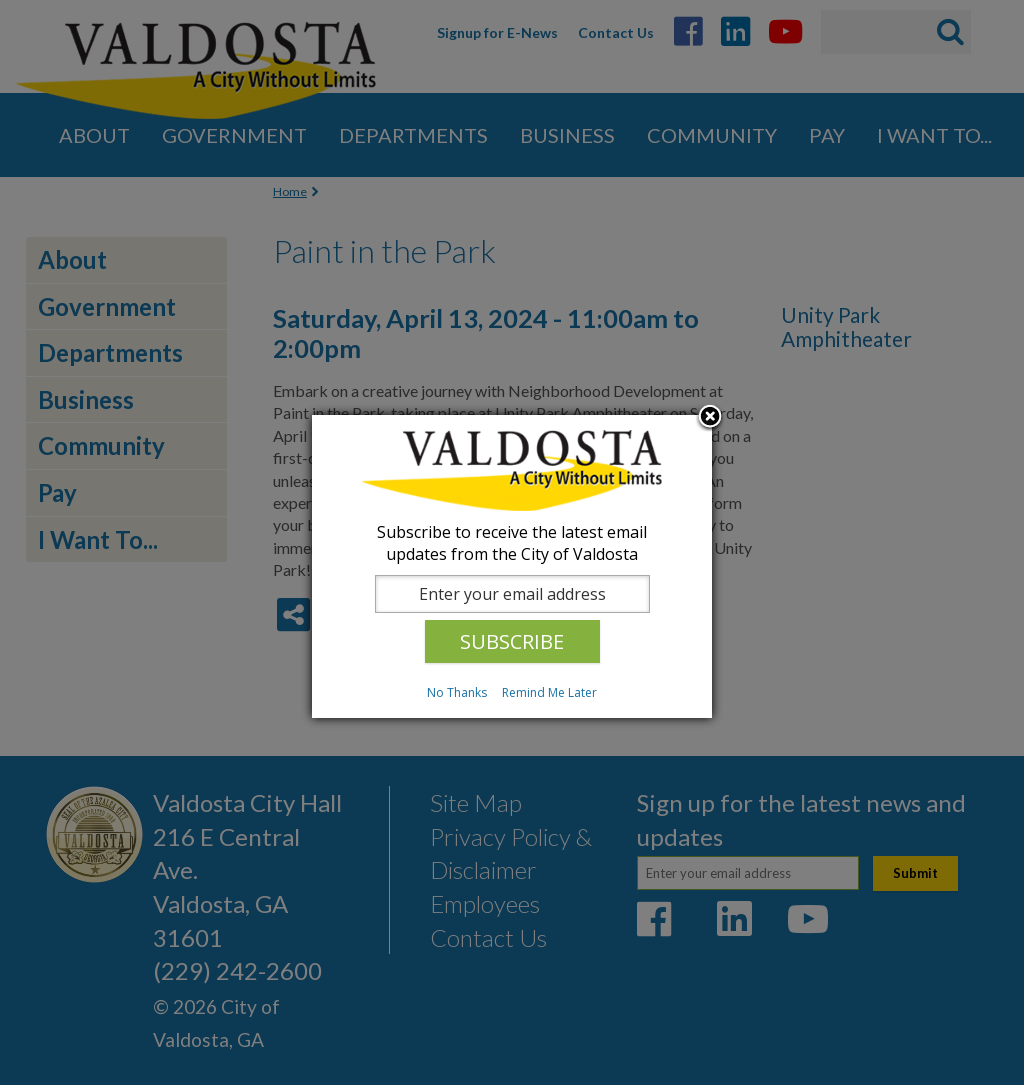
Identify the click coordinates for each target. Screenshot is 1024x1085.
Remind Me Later (549, 692)
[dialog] (512, 566)
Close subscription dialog (710, 418)
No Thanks (457, 692)
